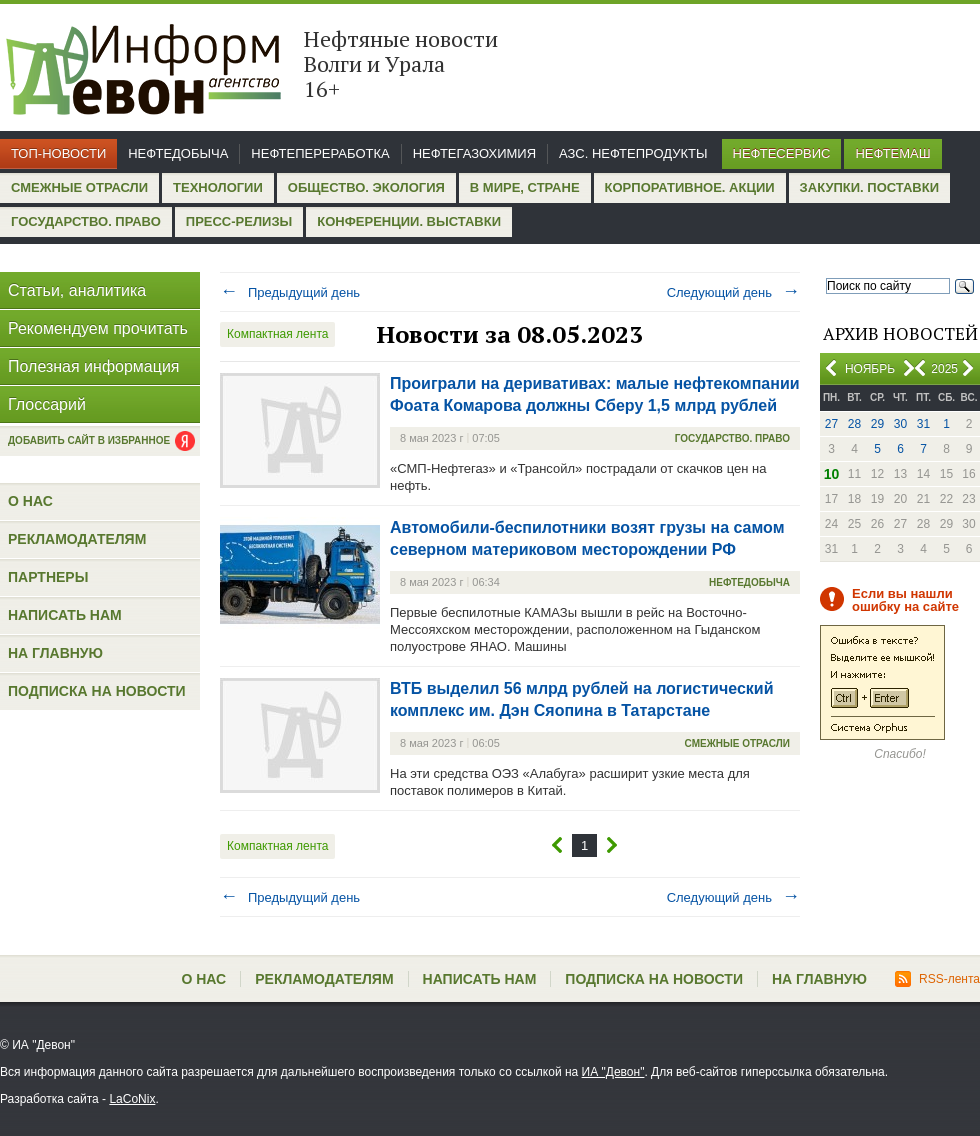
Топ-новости (58, 153)
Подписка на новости (97, 691)
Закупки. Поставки (869, 187)
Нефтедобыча (178, 153)
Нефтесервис (782, 153)
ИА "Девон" (613, 1072)
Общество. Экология (366, 187)
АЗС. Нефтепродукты (633, 153)
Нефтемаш (892, 153)
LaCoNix (132, 1099)
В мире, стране (525, 187)
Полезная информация (94, 366)
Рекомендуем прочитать (98, 328)
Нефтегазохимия (474, 153)
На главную (55, 653)
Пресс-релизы (239, 221)
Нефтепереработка (320, 153)
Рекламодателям (77, 539)
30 (900, 424)
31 (923, 424)
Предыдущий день (290, 292)
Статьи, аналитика (77, 290)
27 (831, 424)
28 (854, 424)
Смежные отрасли (79, 187)
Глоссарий (47, 404)
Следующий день (733, 292)
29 (877, 424)
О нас (30, 501)
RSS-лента (937, 979)
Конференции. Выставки (409, 221)
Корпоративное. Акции (690, 187)
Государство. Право (86, 221)
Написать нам (65, 615)
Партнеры (48, 577)
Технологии (218, 187)
